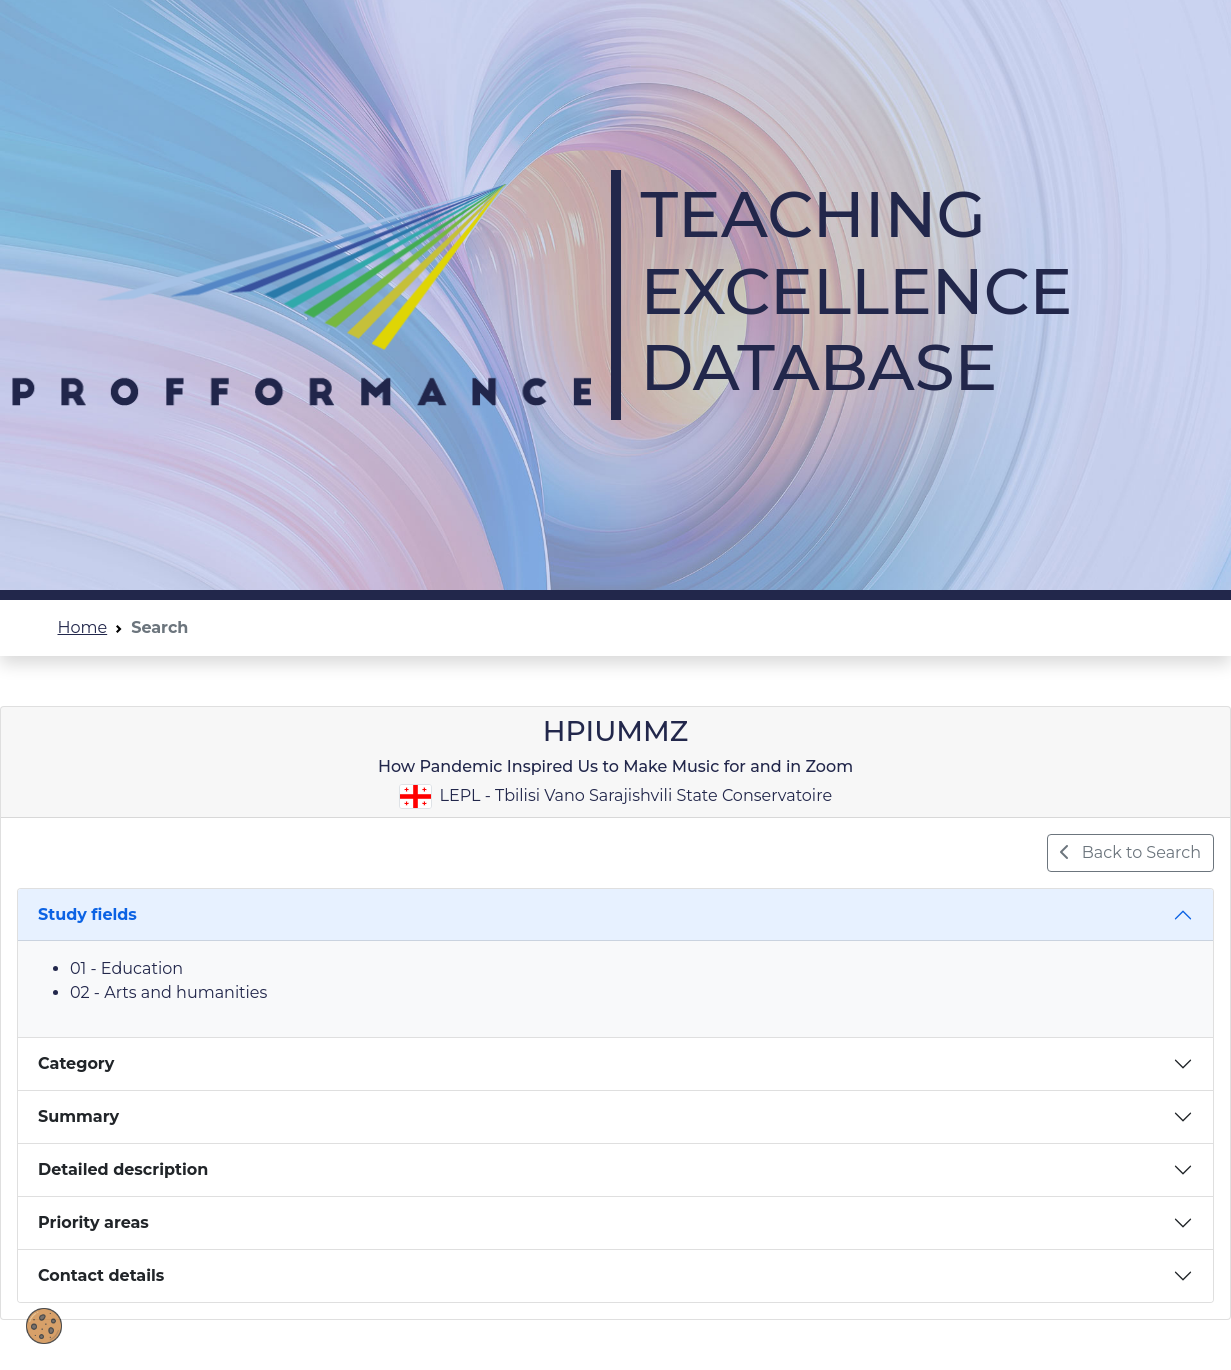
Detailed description (123, 1169)
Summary (78, 1116)
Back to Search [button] (1130, 852)
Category (76, 1063)
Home (83, 627)
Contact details (101, 1275)
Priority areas (93, 1222)
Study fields (87, 914)
